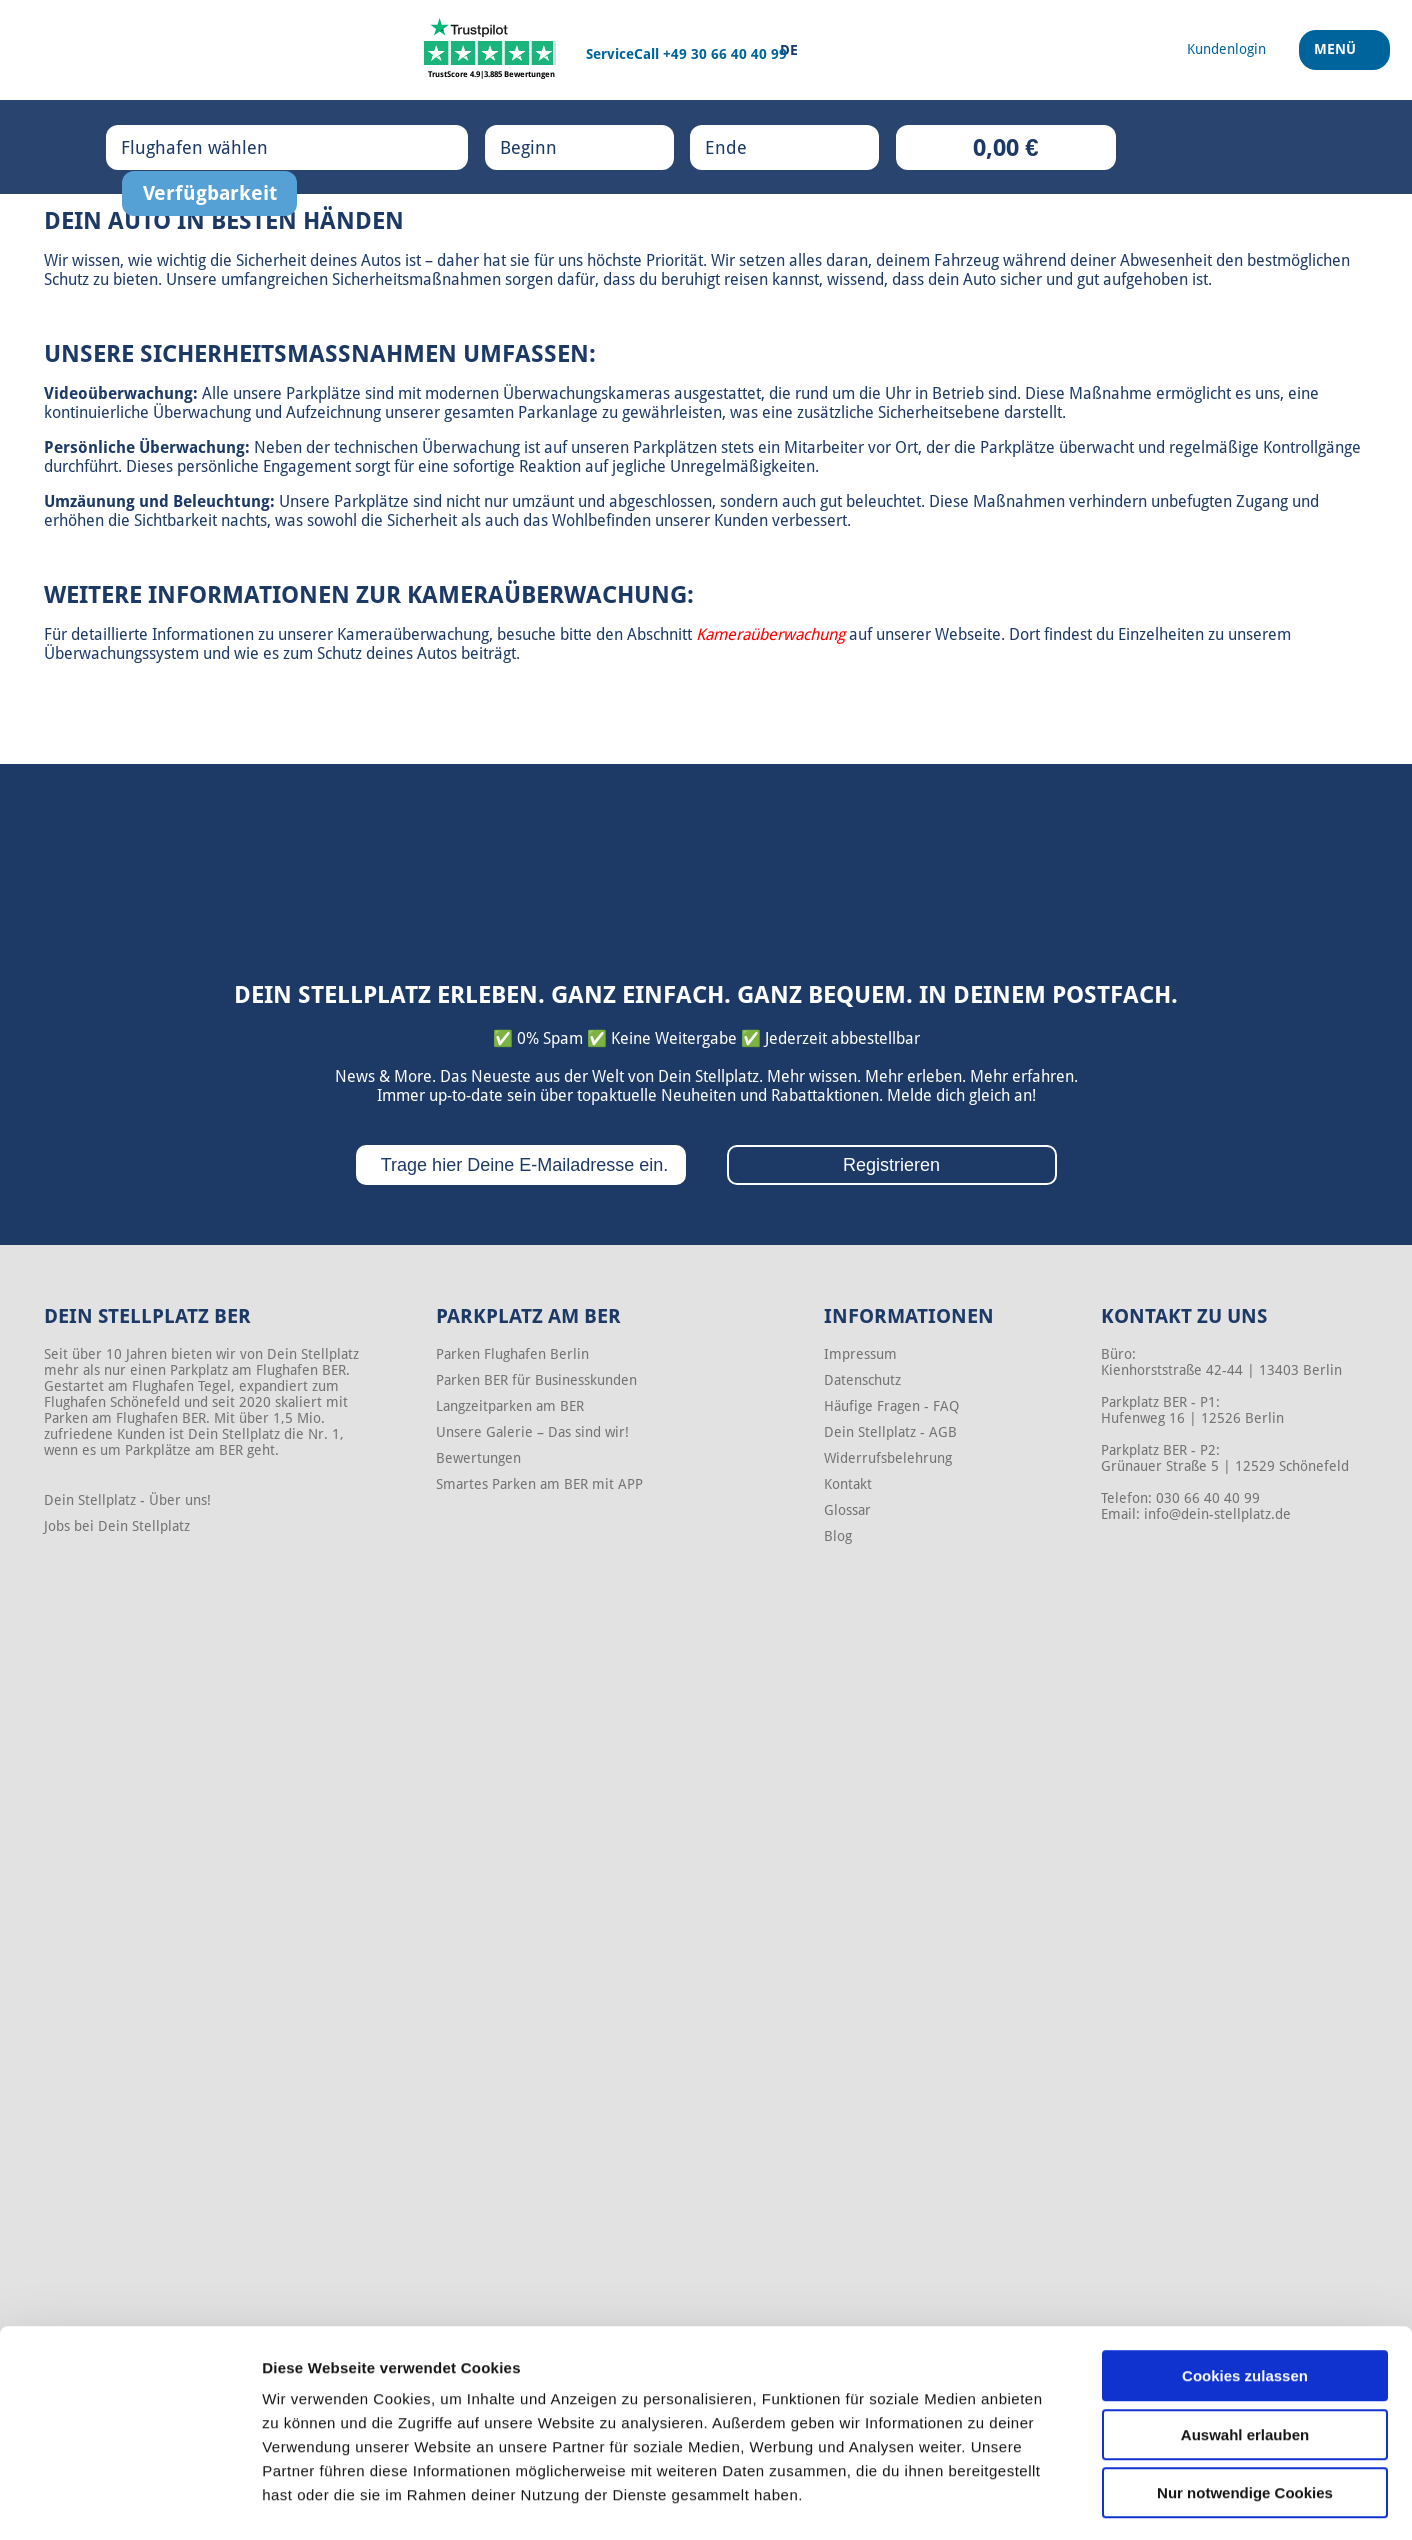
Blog (838, 1536)
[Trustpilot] (491, 50)
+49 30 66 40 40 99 (725, 54)
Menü (1337, 59)
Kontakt (848, 1484)
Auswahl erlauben (1245, 2354)
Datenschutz (862, 1380)
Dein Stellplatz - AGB (890, 1432)
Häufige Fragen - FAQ (891, 1406)
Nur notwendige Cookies (1245, 2412)
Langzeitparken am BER (510, 1406)
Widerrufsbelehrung (888, 1458)
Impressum (860, 1354)
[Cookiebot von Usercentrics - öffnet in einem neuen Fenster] (129, 2501)
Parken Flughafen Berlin (512, 1354)
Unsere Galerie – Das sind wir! (532, 1432)
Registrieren (891, 1165)
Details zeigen (1063, 2500)
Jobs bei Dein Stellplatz (117, 1526)
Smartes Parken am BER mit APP (539, 1484)
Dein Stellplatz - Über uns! (127, 1500)
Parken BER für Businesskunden (536, 1380)
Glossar (847, 1510)
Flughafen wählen (215, 147)
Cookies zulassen (1245, 2295)
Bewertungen (478, 1458)
